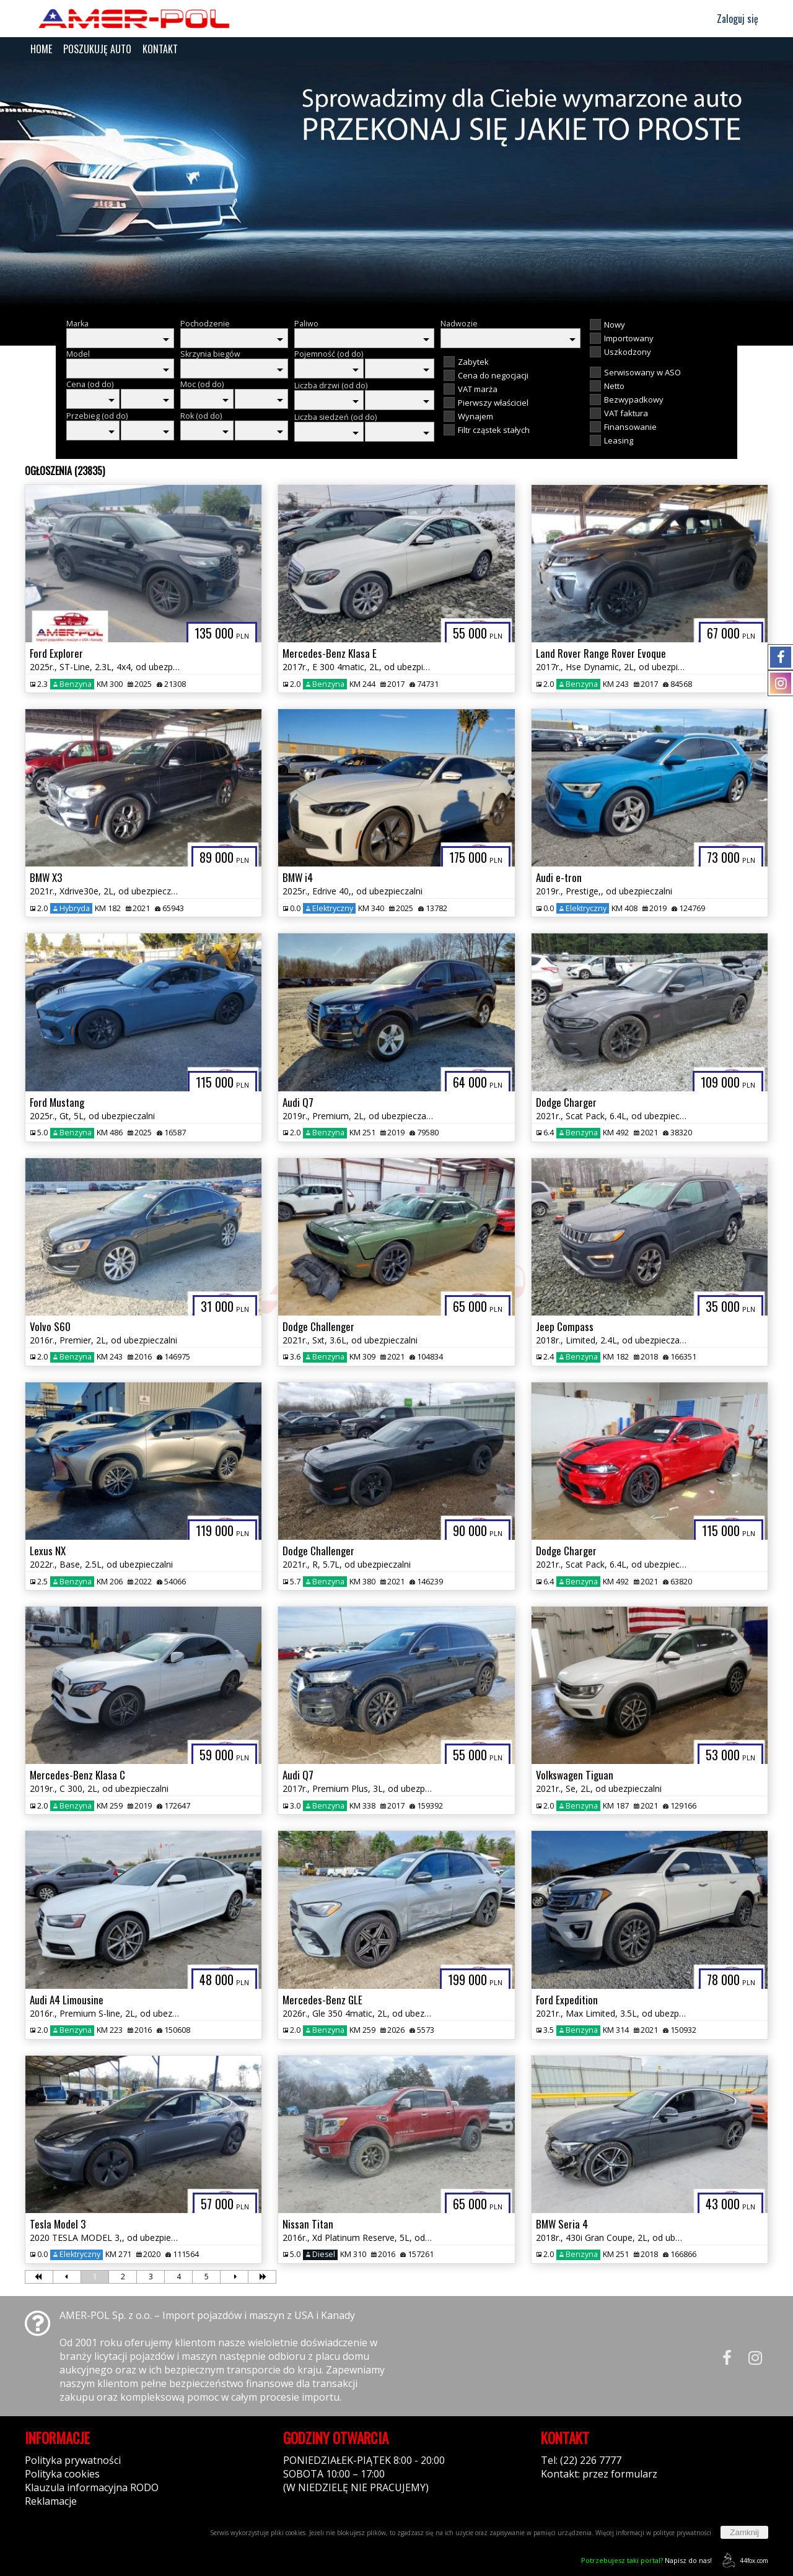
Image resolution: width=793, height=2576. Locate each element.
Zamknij (744, 2532)
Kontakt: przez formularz (599, 2474)
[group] (396, 184)
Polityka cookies (62, 2474)
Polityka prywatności (73, 2460)
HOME (41, 48)
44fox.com (743, 2560)
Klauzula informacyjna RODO (92, 2487)
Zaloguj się (732, 18)
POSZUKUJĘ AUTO (97, 48)
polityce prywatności (682, 2532)
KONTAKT (160, 48)
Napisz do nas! (646, 2560)
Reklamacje (51, 2501)
